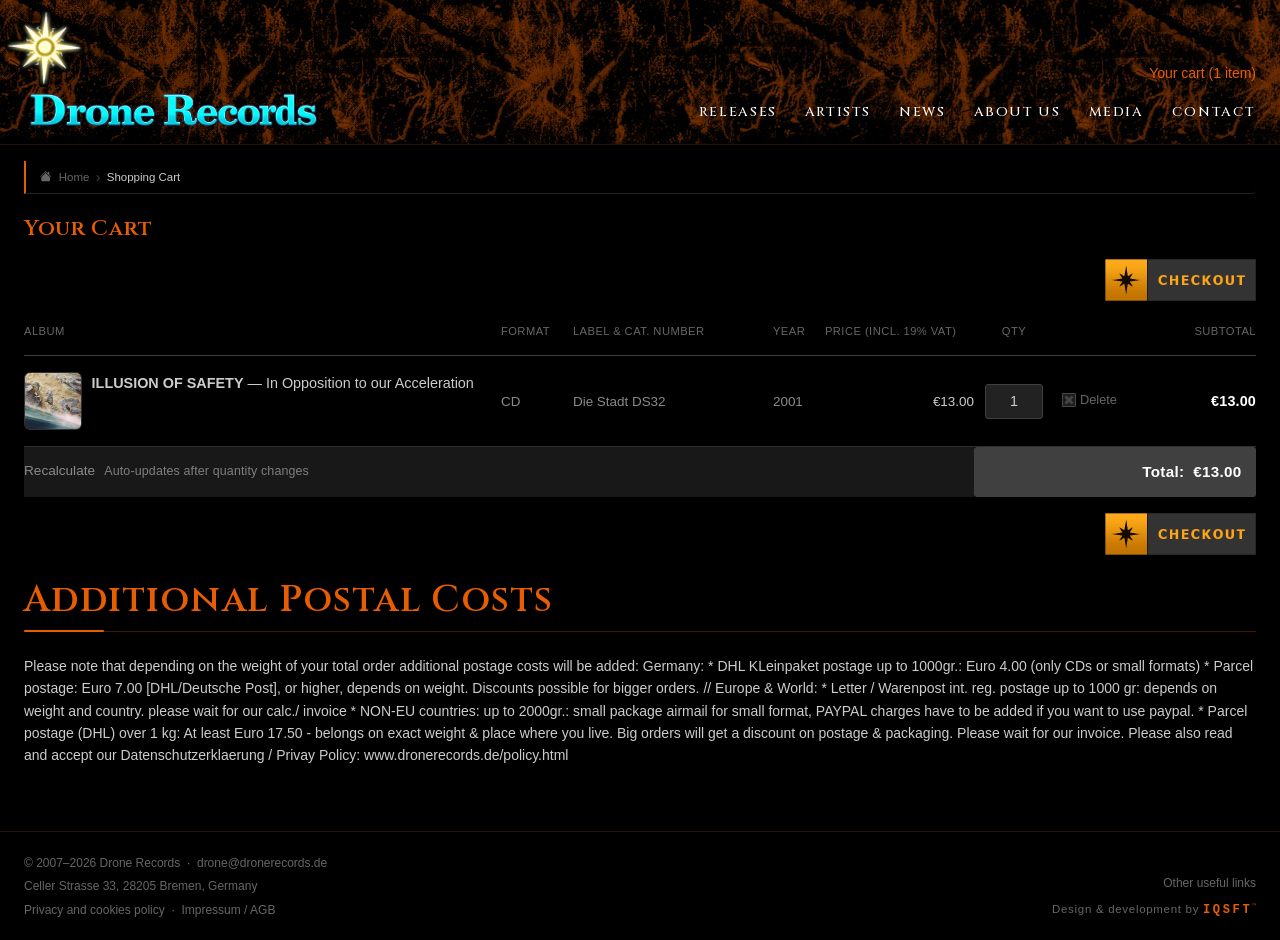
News (922, 112)
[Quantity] (1014, 401)
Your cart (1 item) (1202, 73)
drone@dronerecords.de (262, 863)
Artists (838, 112)
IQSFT (1229, 910)
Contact (1214, 112)
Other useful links (1209, 883)
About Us (1017, 112)
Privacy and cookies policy (94, 910)
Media (1116, 112)
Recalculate (59, 470)
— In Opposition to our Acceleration (283, 383)
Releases (738, 112)
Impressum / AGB (228, 910)
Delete (1089, 399)
